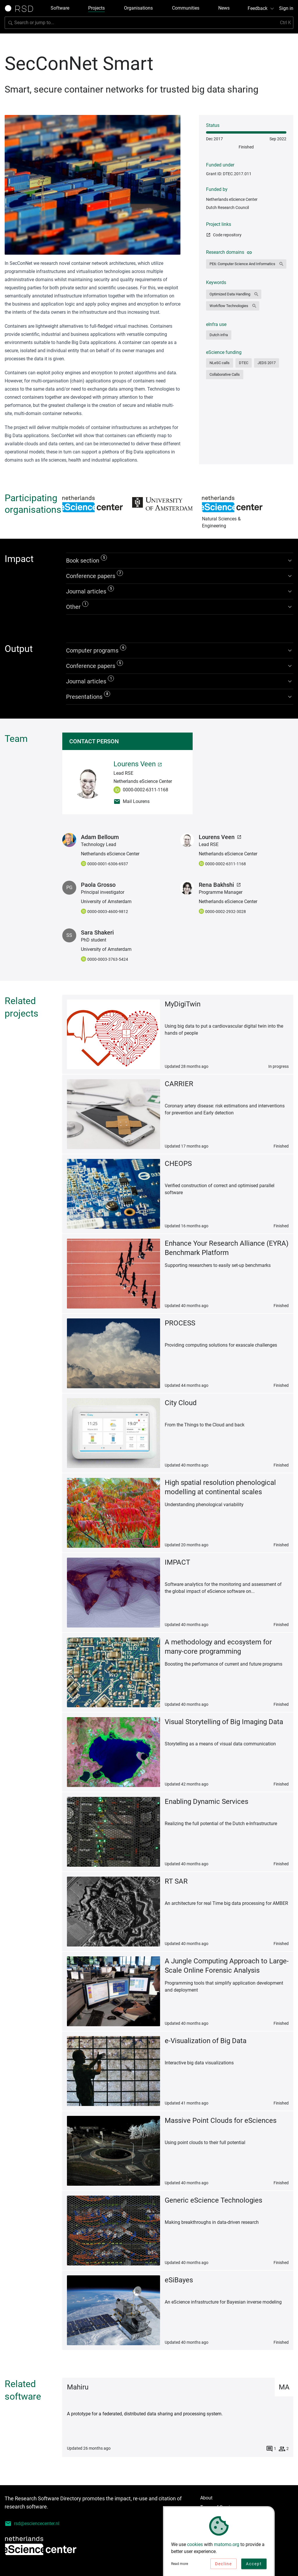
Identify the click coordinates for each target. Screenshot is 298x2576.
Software (60, 8)
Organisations (138, 8)
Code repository (224, 234)
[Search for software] (149, 23)
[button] (246, 264)
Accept (254, 2564)
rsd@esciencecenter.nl (32, 2523)
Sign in (286, 8)
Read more (179, 2565)
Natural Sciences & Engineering (232, 503)
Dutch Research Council (227, 207)
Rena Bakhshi (220, 884)
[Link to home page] (21, 8)
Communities (185, 8)
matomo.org (226, 2545)
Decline (223, 2564)
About (206, 2498)
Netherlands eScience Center (232, 199)
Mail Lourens (131, 801)
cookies (195, 2545)
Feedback (261, 8)
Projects (96, 8)
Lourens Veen (137, 764)
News (224, 8)
